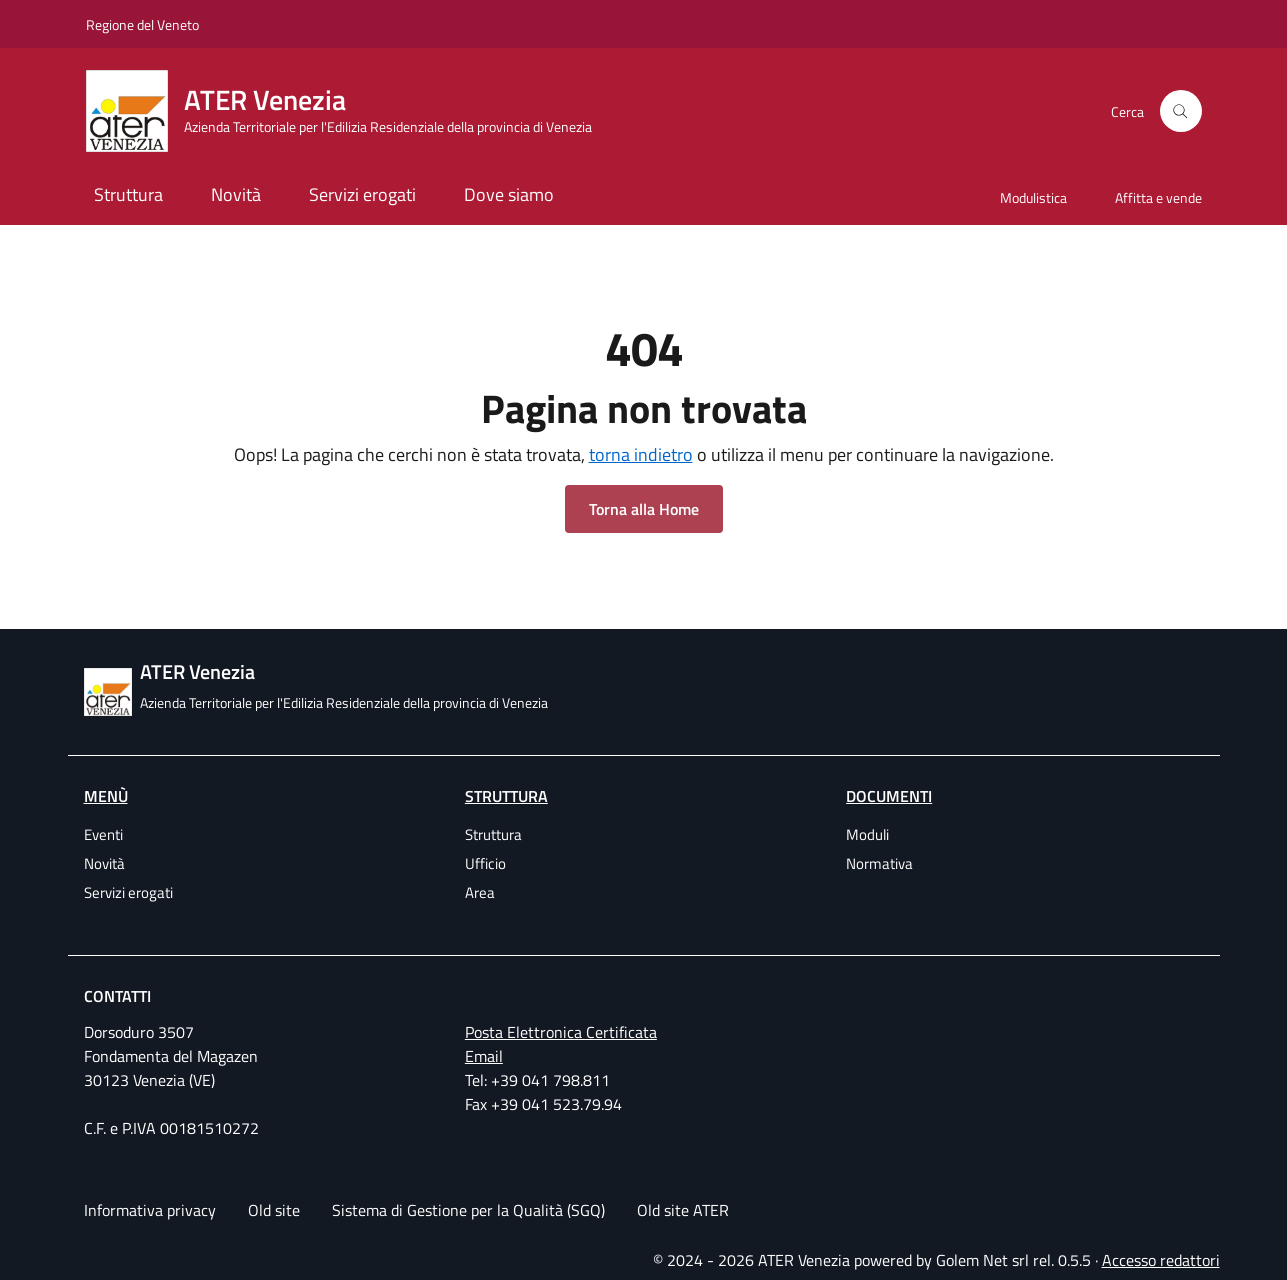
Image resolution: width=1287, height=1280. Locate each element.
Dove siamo (509, 194)
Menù (106, 796)
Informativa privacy (150, 1210)
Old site (274, 1210)
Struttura (128, 194)
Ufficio (485, 863)
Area (480, 892)
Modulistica (1033, 197)
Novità (236, 194)
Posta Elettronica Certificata (561, 1032)
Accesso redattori (1161, 1260)
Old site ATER (683, 1210)
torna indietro (641, 454)
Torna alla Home (644, 509)
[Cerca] (1181, 111)
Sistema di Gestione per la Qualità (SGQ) (468, 1210)
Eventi (103, 834)
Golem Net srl (982, 1260)
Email (484, 1056)
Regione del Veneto (142, 24)
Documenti (889, 796)
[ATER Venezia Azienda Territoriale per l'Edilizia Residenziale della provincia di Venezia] (351, 111)
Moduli (867, 834)
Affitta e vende (1158, 197)
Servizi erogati (362, 194)
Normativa (879, 863)
